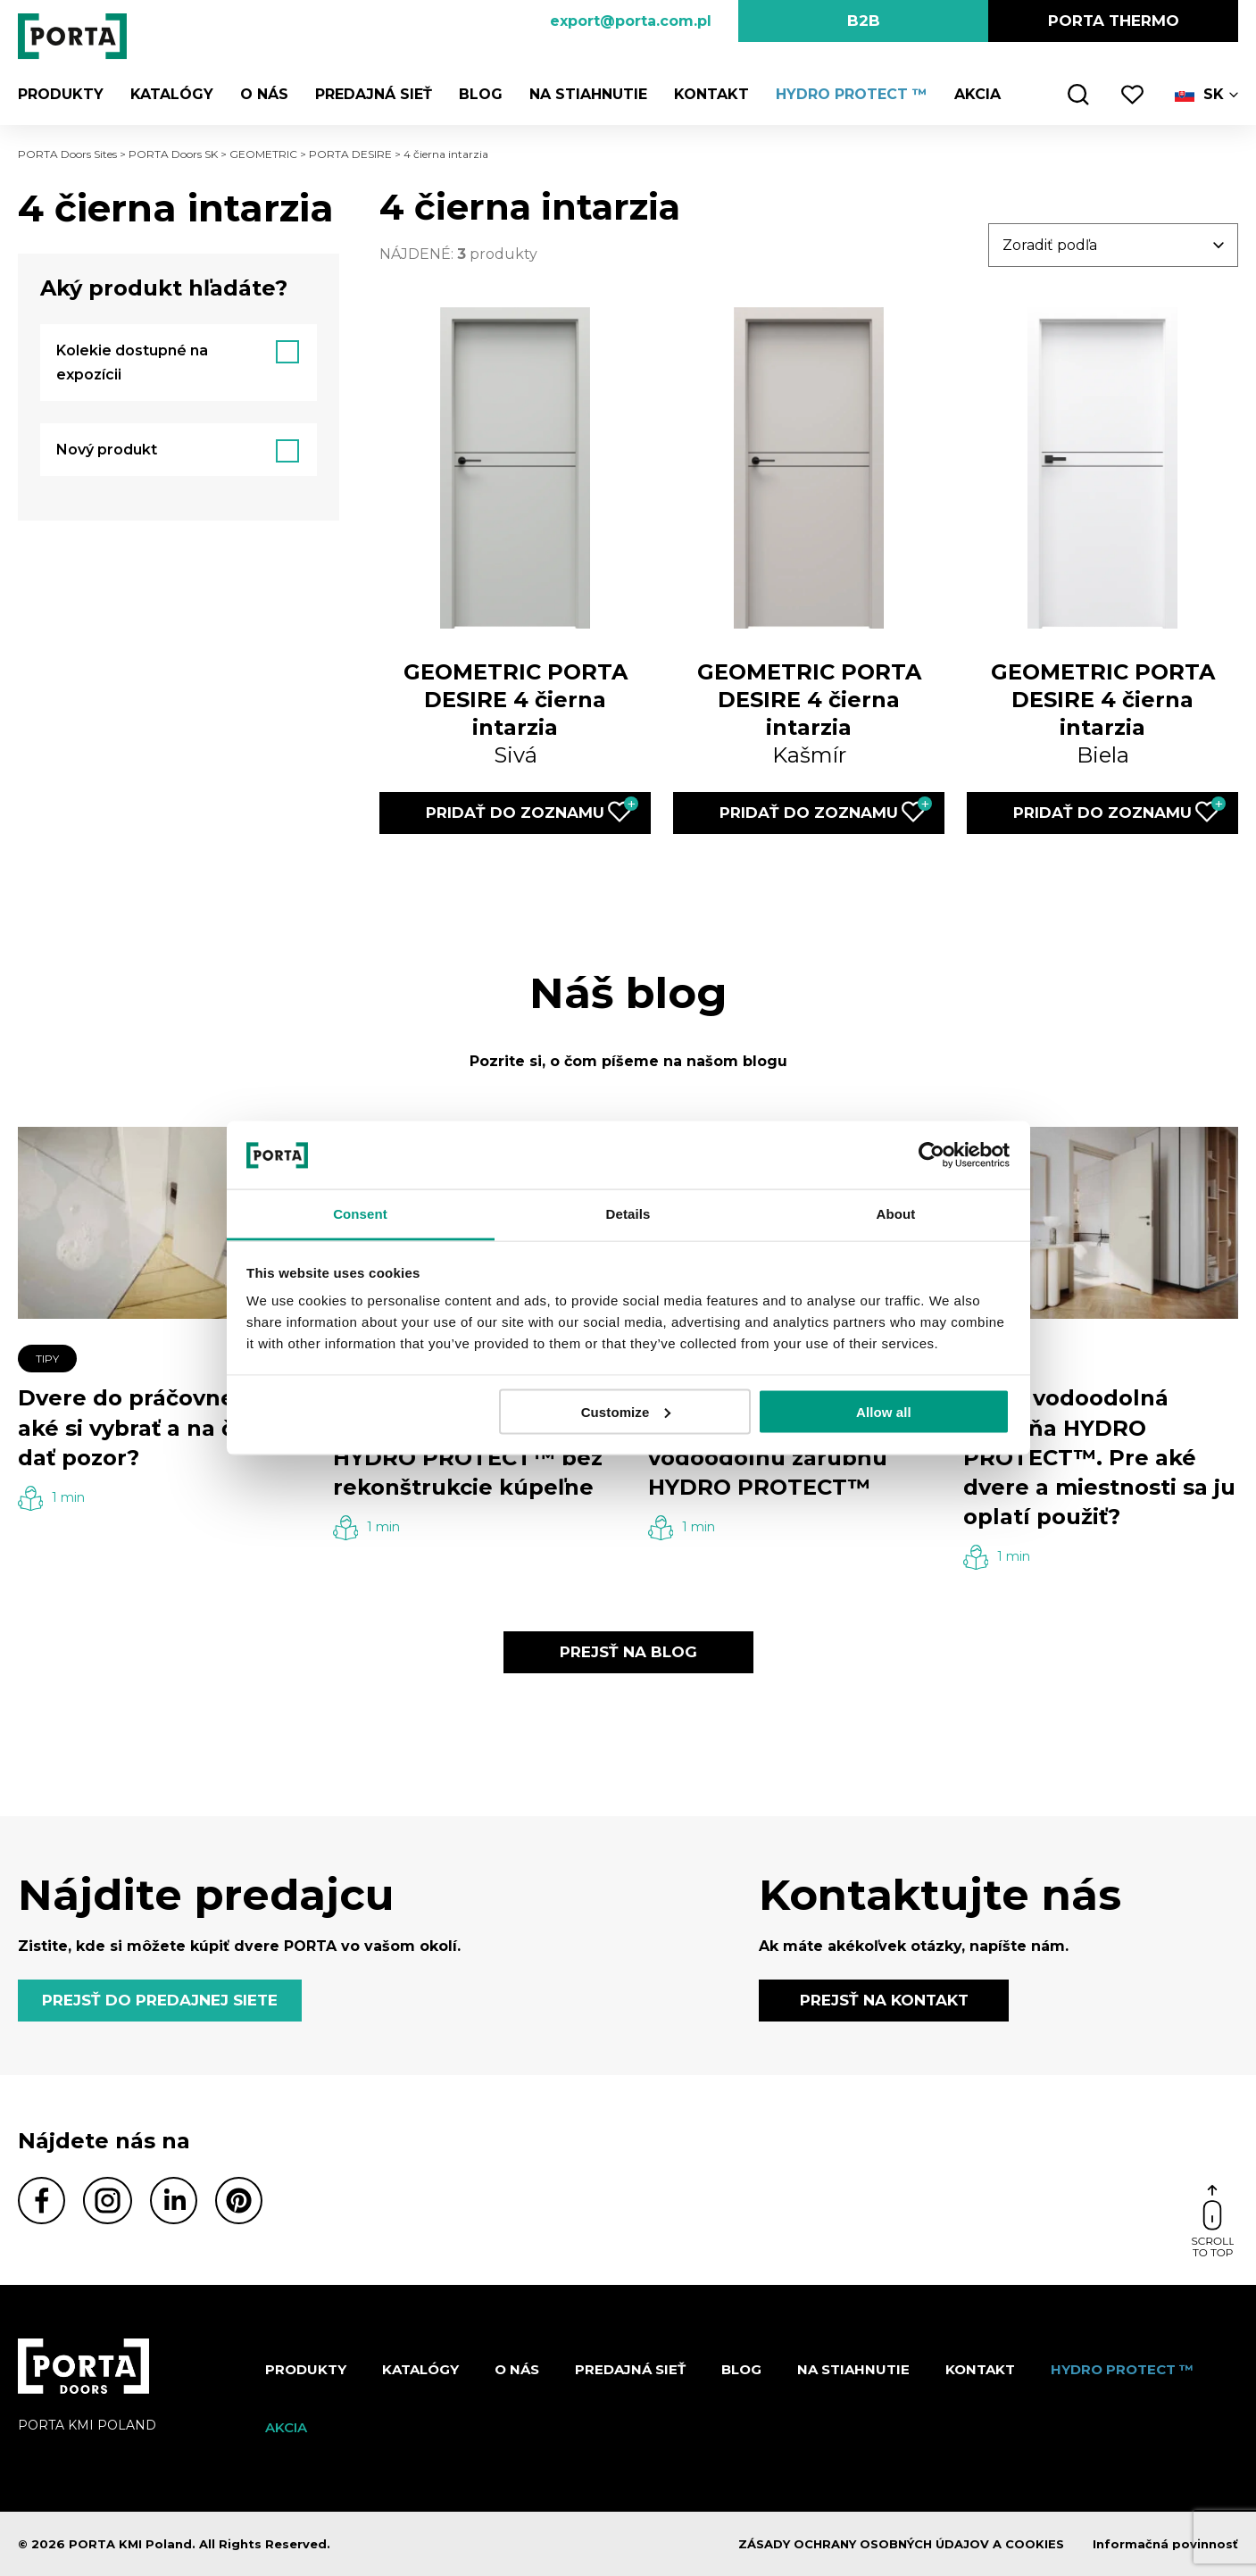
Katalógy (171, 94)
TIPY (47, 1358)
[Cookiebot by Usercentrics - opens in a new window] (931, 1154)
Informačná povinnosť (1165, 2544)
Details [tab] (628, 1213)
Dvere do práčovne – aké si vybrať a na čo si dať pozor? (145, 1427)
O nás (264, 94)
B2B (863, 20)
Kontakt (711, 94)
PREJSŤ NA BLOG (628, 1652)
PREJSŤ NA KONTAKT (884, 2000)
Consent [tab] (360, 1213)
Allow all (883, 1411)
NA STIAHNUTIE (588, 94)
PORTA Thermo (1113, 20)
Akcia (977, 94)
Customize (626, 1411)
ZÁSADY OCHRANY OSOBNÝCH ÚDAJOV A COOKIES (901, 2544)
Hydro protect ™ (851, 94)
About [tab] (896, 1213)
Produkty (61, 94)
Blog (481, 94)
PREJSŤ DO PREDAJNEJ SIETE (160, 2000)
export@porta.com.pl (630, 21)
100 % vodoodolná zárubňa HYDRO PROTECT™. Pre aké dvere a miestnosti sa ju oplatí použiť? (1099, 1457)
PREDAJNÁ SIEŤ (373, 94)
